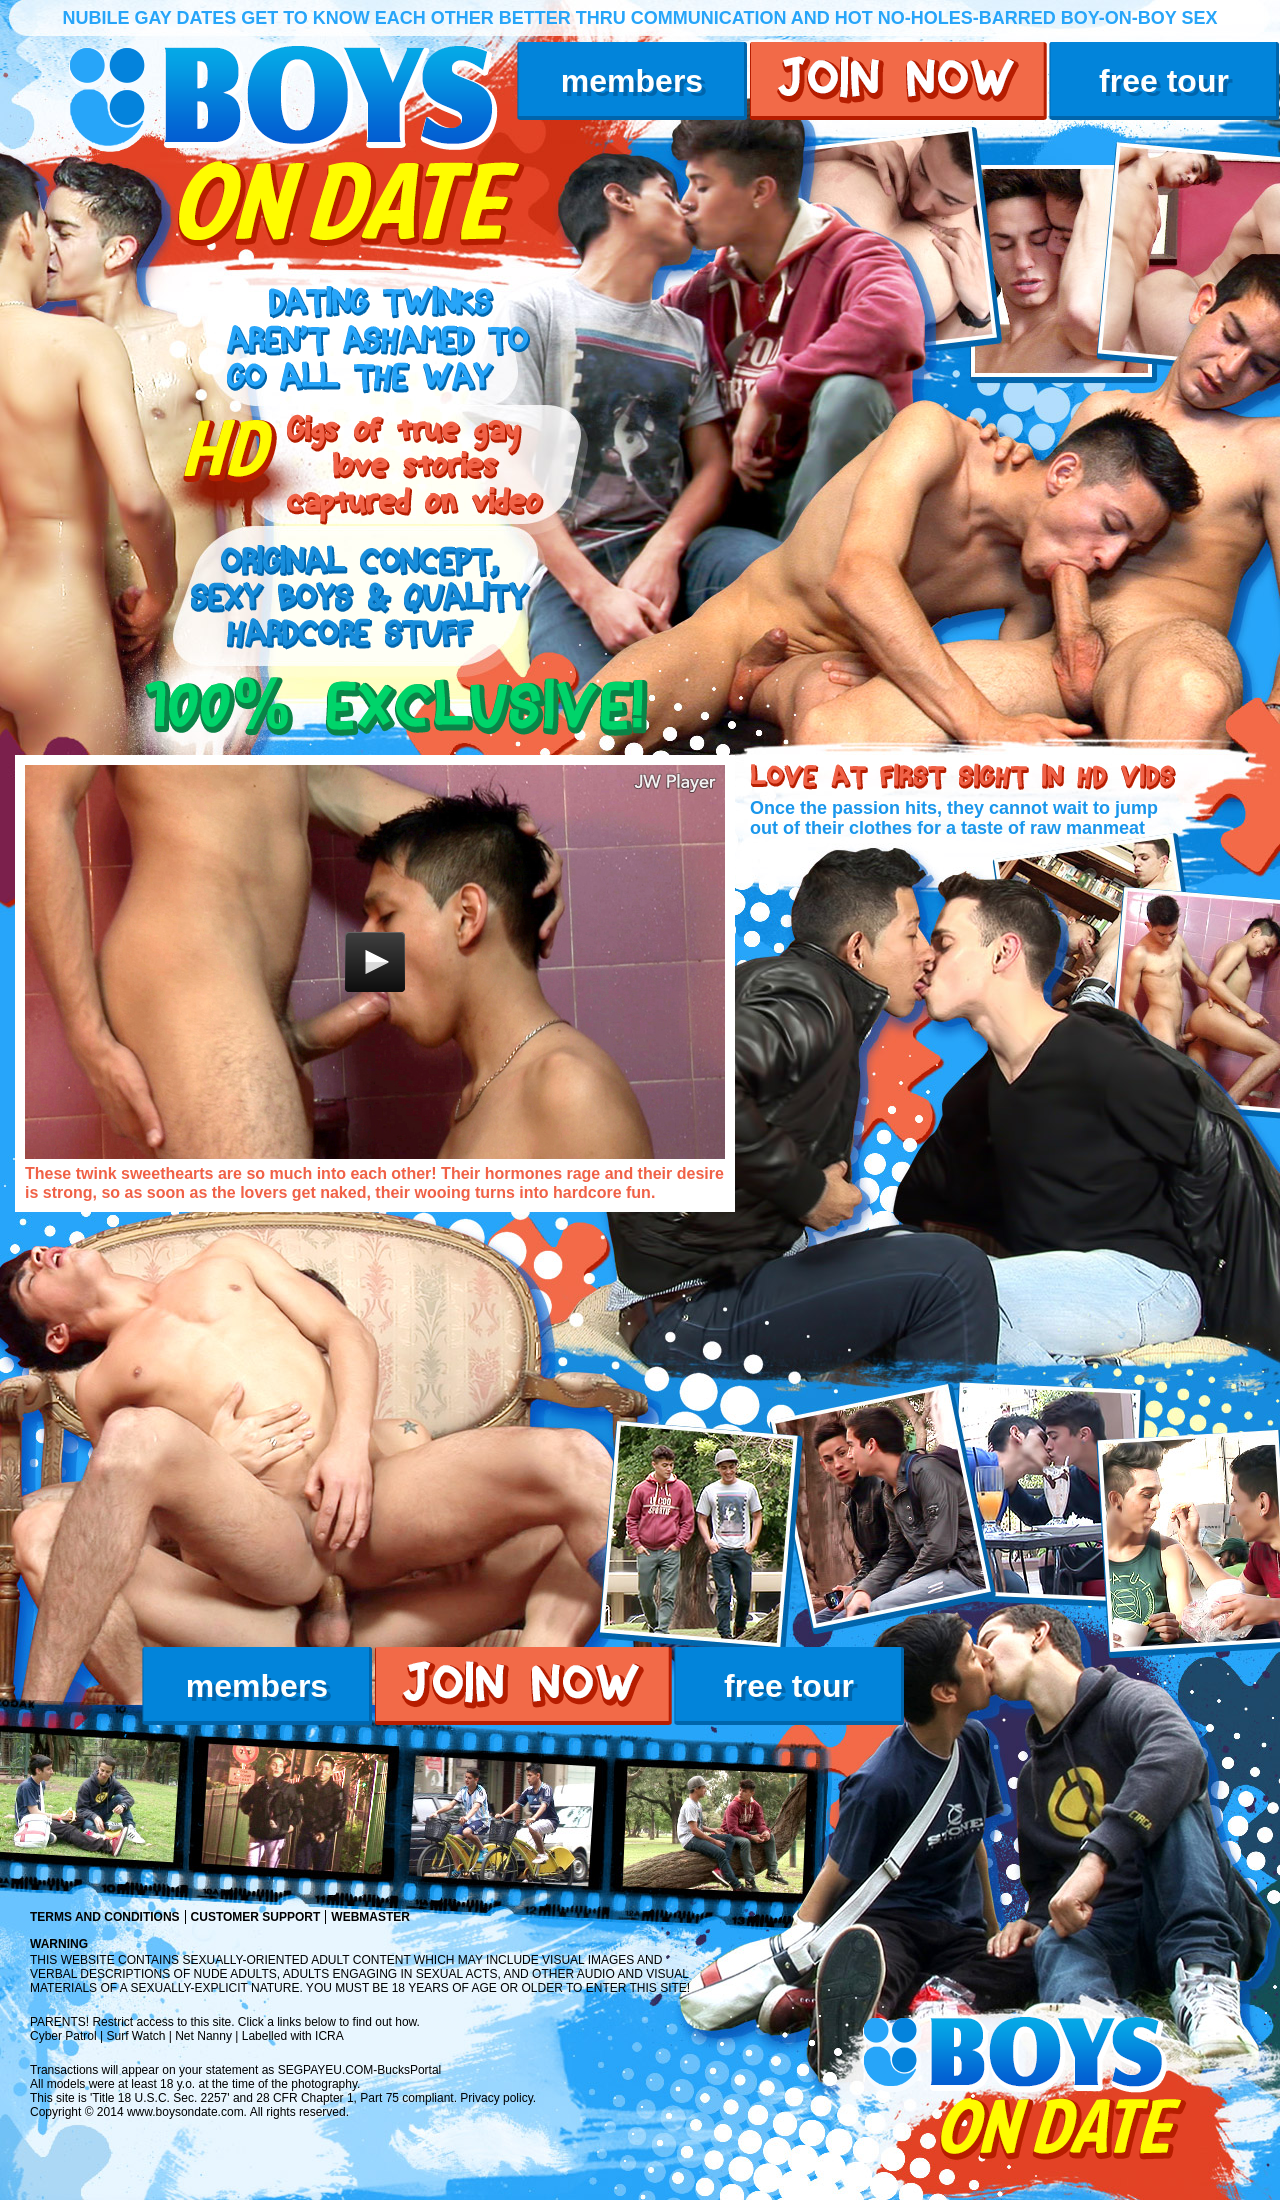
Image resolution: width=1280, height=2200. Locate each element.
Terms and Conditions (105, 1917)
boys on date (296, 146)
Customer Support (256, 1917)
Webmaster (370, 1917)
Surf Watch (136, 2036)
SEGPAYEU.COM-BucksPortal (360, 2070)
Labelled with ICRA (293, 2036)
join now (898, 81)
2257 (214, 2098)
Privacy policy (496, 2098)
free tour (1164, 81)
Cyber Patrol (63, 2036)
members (632, 81)
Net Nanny (203, 2036)
